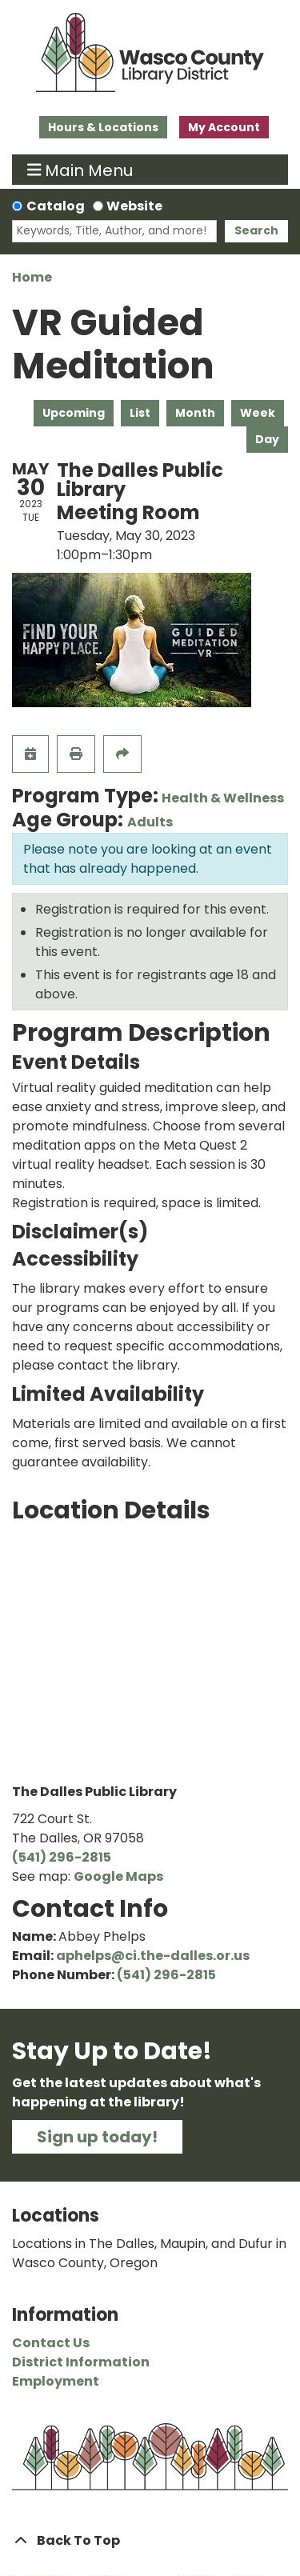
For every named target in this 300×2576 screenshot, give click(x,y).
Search (256, 230)
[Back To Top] (150, 2540)
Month (195, 413)
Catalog (55, 206)
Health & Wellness (223, 798)
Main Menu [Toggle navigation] (80, 169)
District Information (81, 2362)
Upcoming (73, 413)
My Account (224, 127)
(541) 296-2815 (61, 1857)
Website (134, 206)
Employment (55, 2381)
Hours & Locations (103, 127)
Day (267, 439)
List (140, 413)
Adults (150, 822)
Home (32, 277)
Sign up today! (97, 2137)
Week (257, 413)
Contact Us (51, 2343)
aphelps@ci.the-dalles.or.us (153, 1955)
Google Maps (118, 1876)
